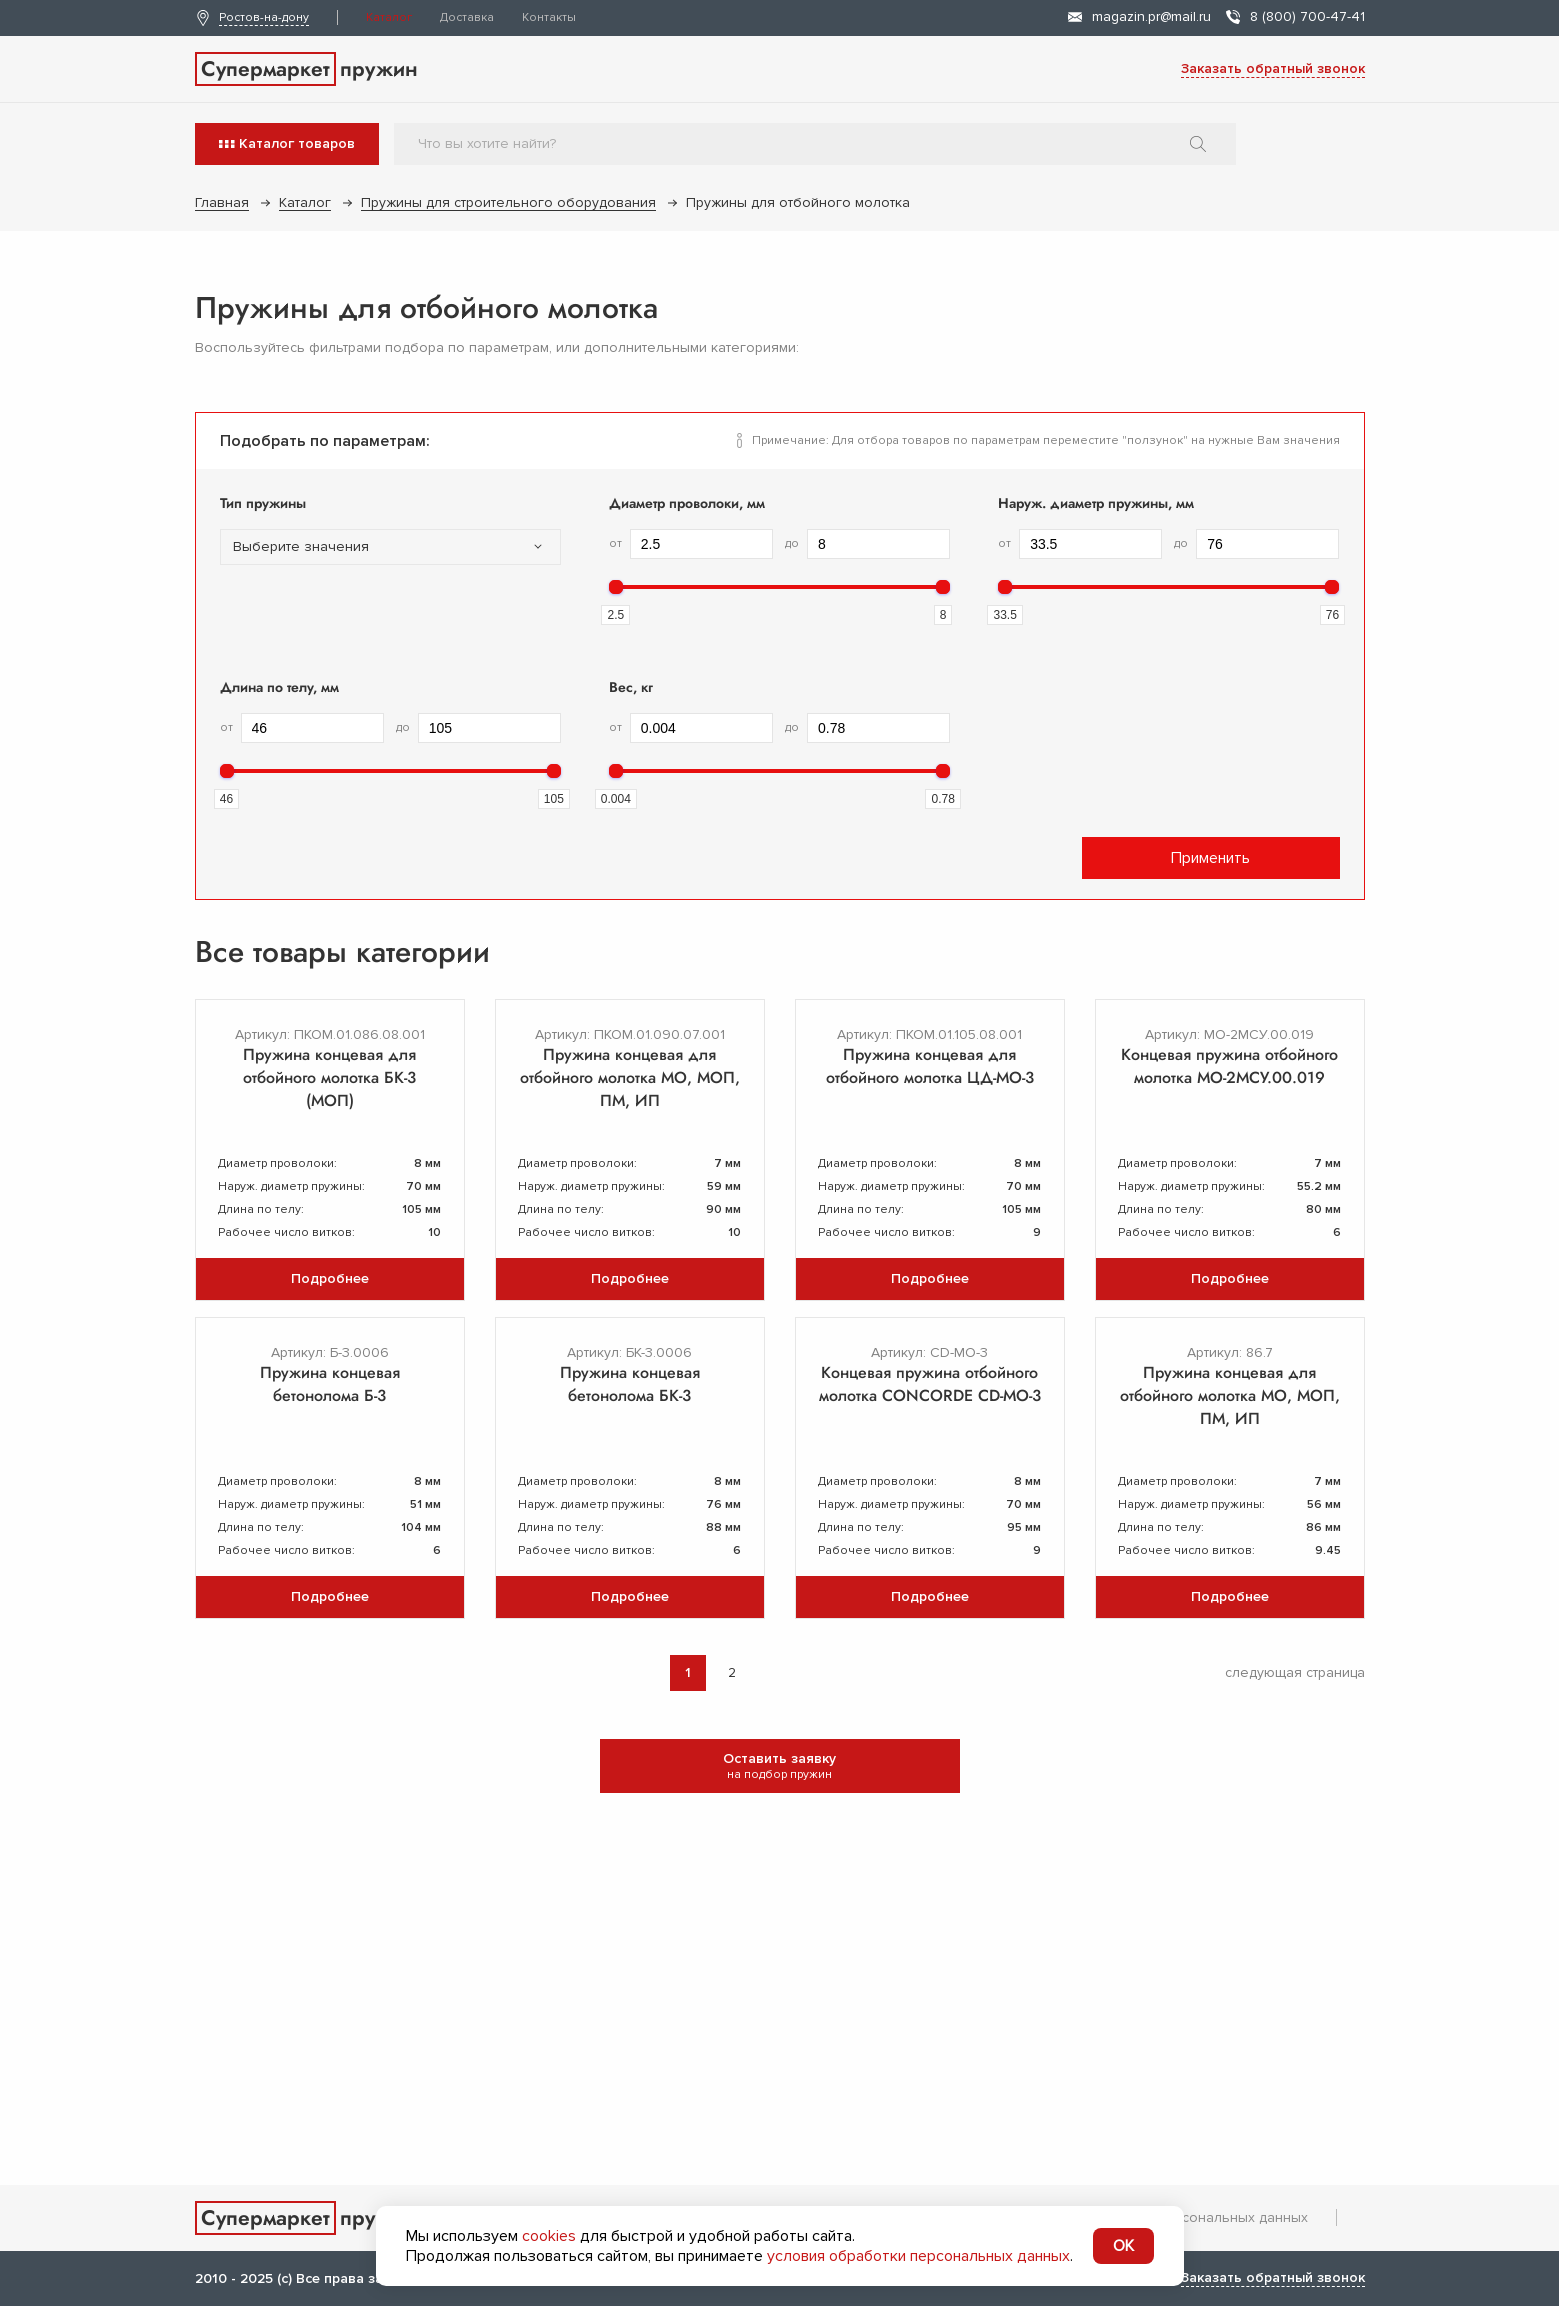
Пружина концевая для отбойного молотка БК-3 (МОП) (329, 1077)
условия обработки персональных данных (918, 2256)
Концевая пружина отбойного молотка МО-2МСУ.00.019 (1229, 1066)
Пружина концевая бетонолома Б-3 (330, 1384)
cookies (549, 2236)
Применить (1210, 858)
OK (1123, 2246)
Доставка (467, 17)
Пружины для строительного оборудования (508, 202)
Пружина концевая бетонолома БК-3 (630, 1384)
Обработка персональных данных (1193, 2217)
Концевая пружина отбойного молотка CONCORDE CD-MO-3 (930, 1384)
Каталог (389, 17)
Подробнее (330, 1278)
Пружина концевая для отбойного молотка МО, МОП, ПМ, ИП (630, 1077)
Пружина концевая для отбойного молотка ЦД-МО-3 (930, 1066)
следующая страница (1295, 1672)
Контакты (549, 17)
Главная (222, 202)
